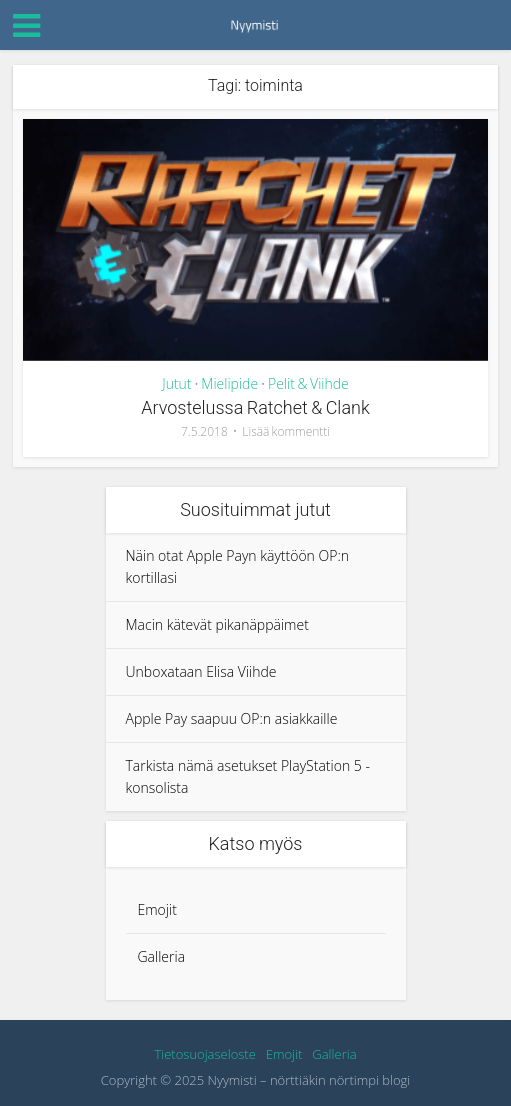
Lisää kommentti (286, 431)
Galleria (162, 956)
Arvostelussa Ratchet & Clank (255, 407)
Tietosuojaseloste (204, 1054)
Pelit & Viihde (308, 383)
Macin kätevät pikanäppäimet (217, 624)
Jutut (176, 383)
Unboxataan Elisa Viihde (201, 671)
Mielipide (229, 383)
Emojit (157, 909)
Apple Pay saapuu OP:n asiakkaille (232, 718)
